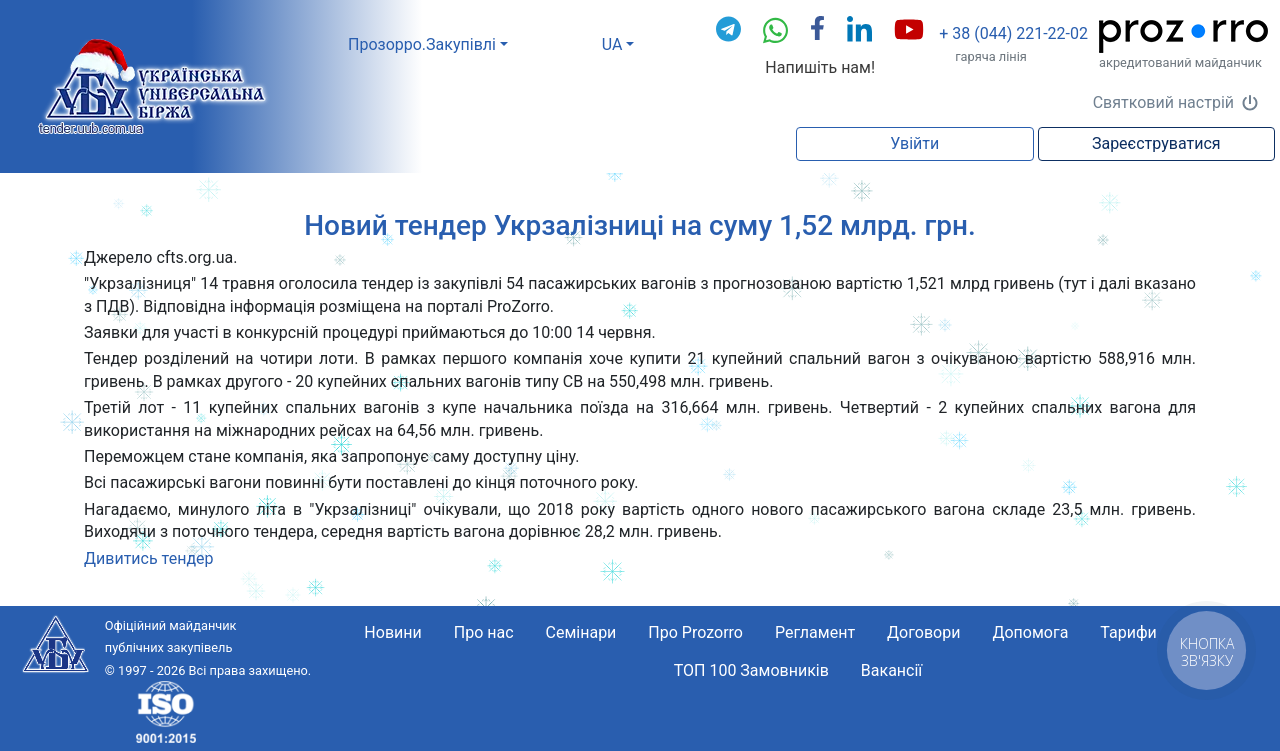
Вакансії (891, 670)
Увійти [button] (914, 143)
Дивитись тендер (149, 558)
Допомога (1030, 632)
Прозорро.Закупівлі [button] (422, 44)
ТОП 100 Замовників (751, 670)
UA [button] (612, 44)
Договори (923, 632)
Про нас (484, 632)
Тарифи (1128, 632)
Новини (392, 632)
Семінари (581, 632)
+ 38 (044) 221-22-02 (1013, 33)
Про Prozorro (695, 632)
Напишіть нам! (820, 67)
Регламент (815, 632)
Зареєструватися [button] (1156, 143)
